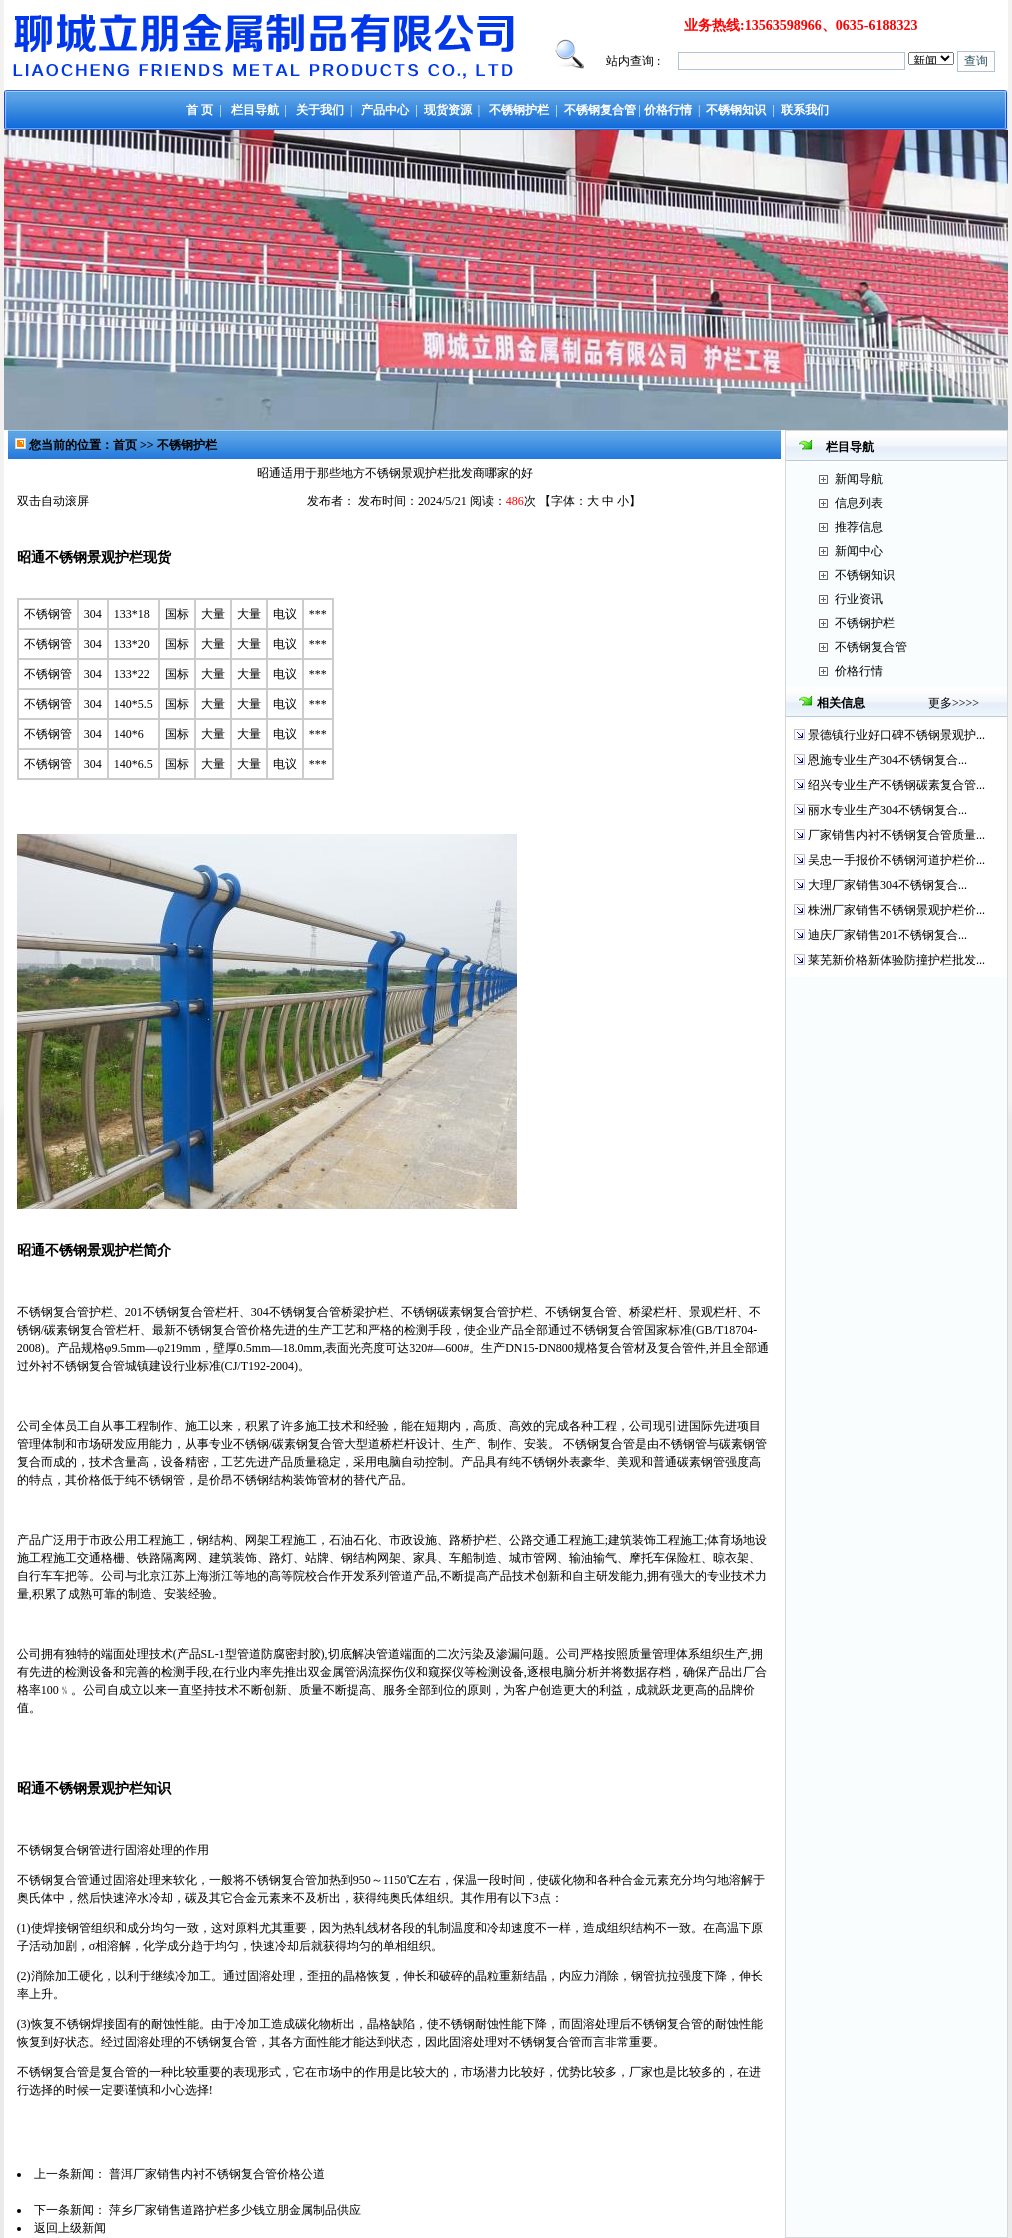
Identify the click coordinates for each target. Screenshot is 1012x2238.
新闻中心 (859, 551)
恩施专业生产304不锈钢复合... (887, 760)
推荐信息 (859, 527)
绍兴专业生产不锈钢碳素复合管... (896, 785)
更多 (940, 703)
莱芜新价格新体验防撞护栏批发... (896, 960)
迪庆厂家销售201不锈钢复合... (887, 935)
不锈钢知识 (865, 575)
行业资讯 (859, 599)
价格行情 (859, 671)
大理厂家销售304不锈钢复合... (887, 885)
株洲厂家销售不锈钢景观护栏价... (896, 910)
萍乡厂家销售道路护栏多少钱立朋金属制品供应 (235, 2210)
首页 (125, 445)
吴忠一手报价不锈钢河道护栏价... (896, 860)
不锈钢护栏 (187, 445)
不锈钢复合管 (871, 647)
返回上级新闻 (70, 2228)
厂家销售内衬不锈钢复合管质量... (896, 835)
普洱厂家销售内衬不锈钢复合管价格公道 (217, 2174)
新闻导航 (859, 479)
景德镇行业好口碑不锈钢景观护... (896, 735)
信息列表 (859, 503)
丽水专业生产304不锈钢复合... (887, 810)
